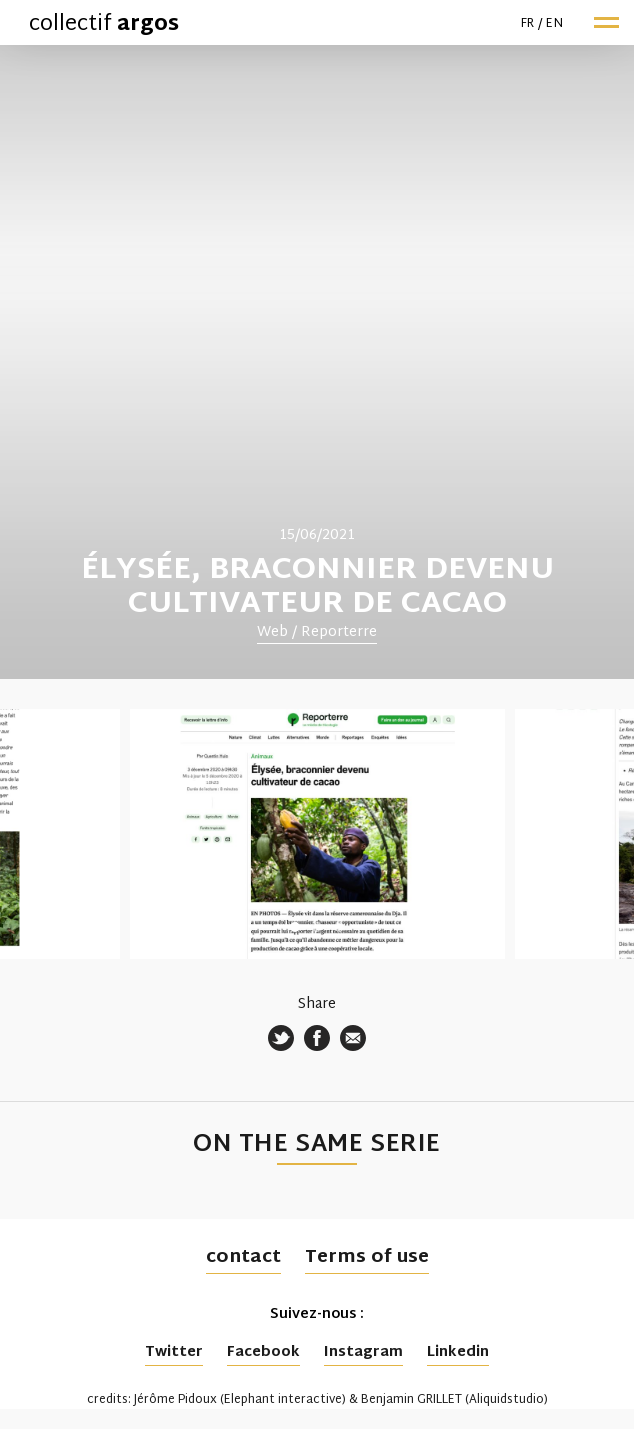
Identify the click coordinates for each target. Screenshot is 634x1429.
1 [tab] (295, 927)
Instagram (363, 1352)
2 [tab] (317, 927)
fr (528, 24)
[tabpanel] (317, 362)
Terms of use (367, 1257)
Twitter (174, 1352)
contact (243, 1257)
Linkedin (458, 1352)
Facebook (263, 1352)
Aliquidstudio (506, 1400)
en (554, 24)
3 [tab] (339, 927)
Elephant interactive (283, 1400)
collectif (104, 25)
